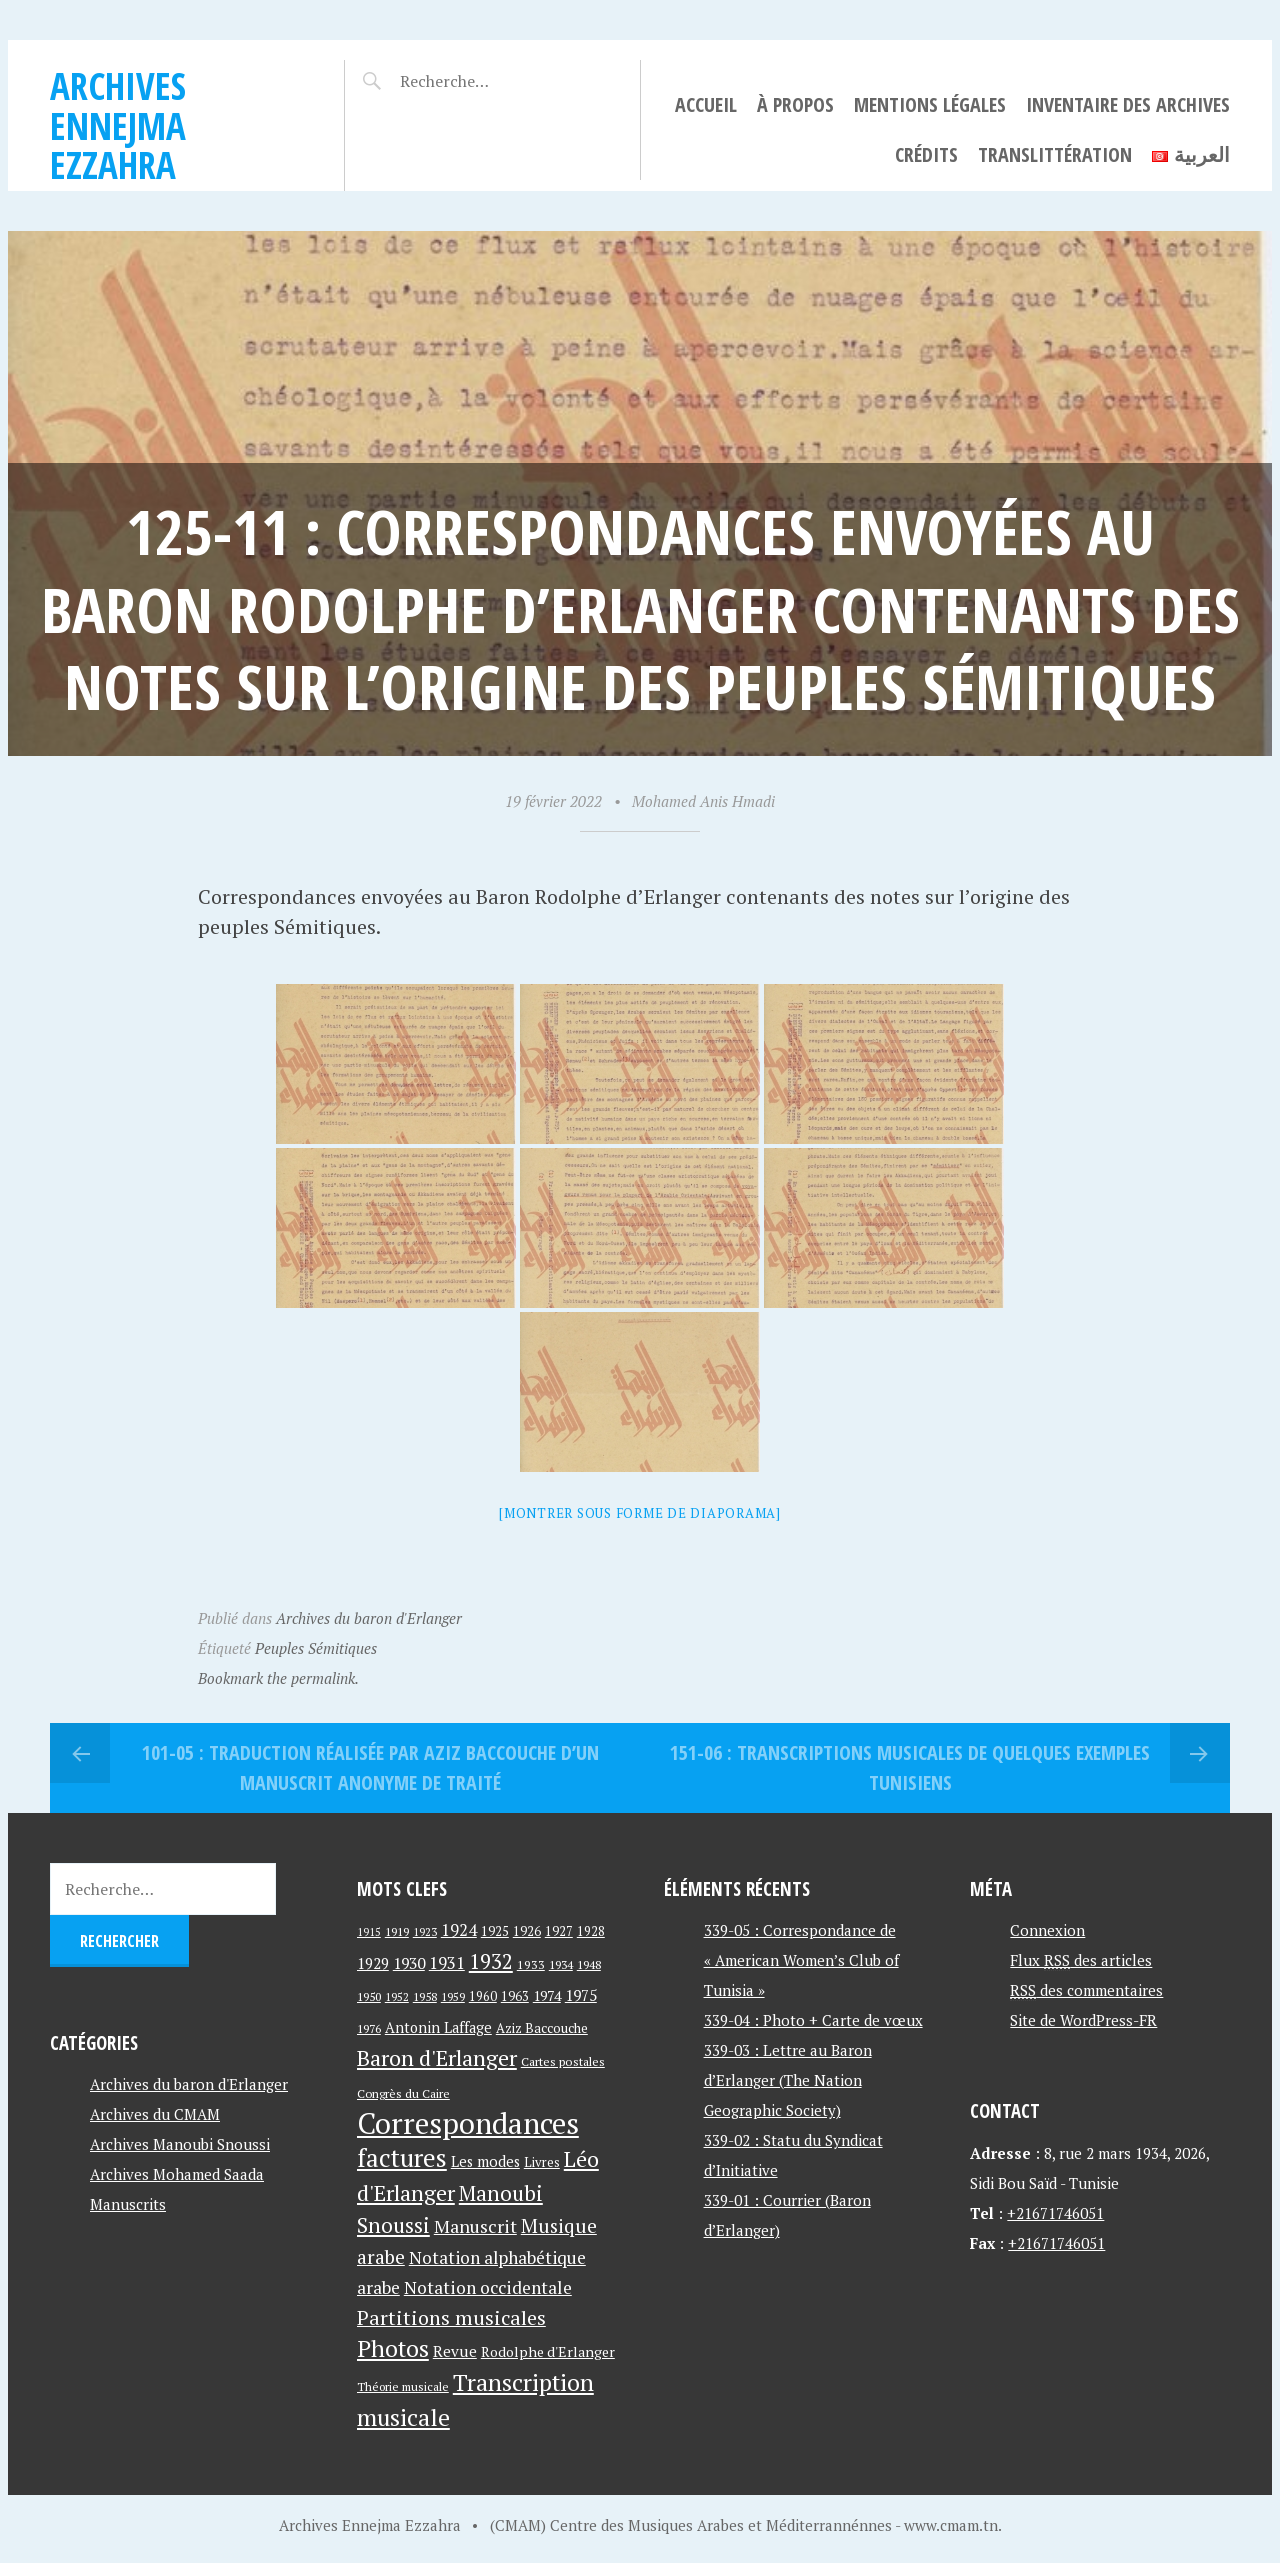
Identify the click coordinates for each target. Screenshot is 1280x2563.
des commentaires (1086, 1990)
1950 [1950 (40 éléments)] (369, 1996)
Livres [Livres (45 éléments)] (542, 2162)
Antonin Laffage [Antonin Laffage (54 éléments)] (438, 2027)
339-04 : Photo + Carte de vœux (813, 2020)
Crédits (926, 154)
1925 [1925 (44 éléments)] (495, 1931)
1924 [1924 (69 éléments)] (459, 1930)
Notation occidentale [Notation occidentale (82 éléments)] (488, 2287)
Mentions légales (930, 104)
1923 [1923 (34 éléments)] (425, 1932)
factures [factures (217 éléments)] (402, 2157)
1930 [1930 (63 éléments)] (409, 1963)
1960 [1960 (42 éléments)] (483, 1996)
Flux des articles (1081, 1960)
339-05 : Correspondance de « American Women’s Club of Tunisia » (801, 1960)
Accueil (706, 104)
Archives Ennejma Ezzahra (118, 125)
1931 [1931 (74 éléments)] (447, 1962)
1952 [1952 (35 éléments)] (397, 1996)
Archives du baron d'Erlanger (369, 1618)
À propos (795, 104)
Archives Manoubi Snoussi (180, 2144)
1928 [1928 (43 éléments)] (591, 1931)
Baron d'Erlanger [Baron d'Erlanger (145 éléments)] (437, 2057)
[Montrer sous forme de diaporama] (640, 1513)
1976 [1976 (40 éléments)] (369, 2028)
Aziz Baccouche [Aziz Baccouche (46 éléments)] (542, 2028)
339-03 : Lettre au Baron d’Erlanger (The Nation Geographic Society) (788, 2080)
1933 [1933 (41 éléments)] (531, 1964)
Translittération (1055, 154)
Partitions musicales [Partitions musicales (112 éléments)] (451, 2317)
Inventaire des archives (1128, 104)
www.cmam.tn (951, 2525)
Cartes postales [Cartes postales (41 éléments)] (563, 2061)
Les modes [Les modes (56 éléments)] (485, 2161)
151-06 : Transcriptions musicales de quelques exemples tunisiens (910, 1767)
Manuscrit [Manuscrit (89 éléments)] (475, 2226)
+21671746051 (1055, 2213)
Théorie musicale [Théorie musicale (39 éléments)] (403, 2386)
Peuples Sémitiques (316, 1648)
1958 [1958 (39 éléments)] (425, 1996)
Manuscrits (128, 2204)
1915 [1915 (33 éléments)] (369, 1932)
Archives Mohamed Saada (177, 2174)
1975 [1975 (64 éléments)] (581, 1995)
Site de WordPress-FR (1083, 2020)
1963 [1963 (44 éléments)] (515, 1996)
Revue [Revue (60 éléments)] (455, 2351)
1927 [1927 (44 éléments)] (559, 1931)
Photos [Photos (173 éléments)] (393, 2348)
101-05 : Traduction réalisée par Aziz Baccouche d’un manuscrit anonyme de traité (370, 1767)
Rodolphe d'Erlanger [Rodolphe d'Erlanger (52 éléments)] (548, 2351)
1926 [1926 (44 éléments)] (527, 1931)
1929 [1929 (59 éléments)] (373, 1963)
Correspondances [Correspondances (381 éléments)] (468, 2123)
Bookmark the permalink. (278, 1678)
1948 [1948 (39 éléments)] (589, 1964)
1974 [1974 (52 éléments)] (547, 1995)
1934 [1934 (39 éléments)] (561, 1964)
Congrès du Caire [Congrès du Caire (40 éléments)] (403, 2093)
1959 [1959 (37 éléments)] (453, 1996)
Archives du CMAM (155, 2114)
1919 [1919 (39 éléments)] (397, 1931)
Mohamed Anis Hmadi (703, 801)
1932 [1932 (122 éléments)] (491, 1961)
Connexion (1047, 1930)
